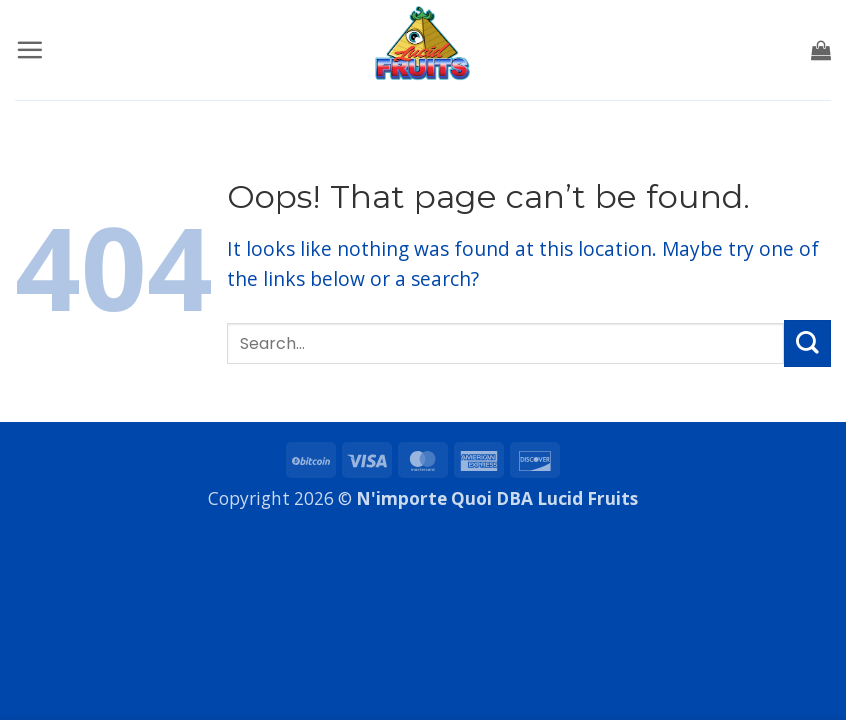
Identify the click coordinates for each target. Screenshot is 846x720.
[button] (29, 49)
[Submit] (807, 343)
